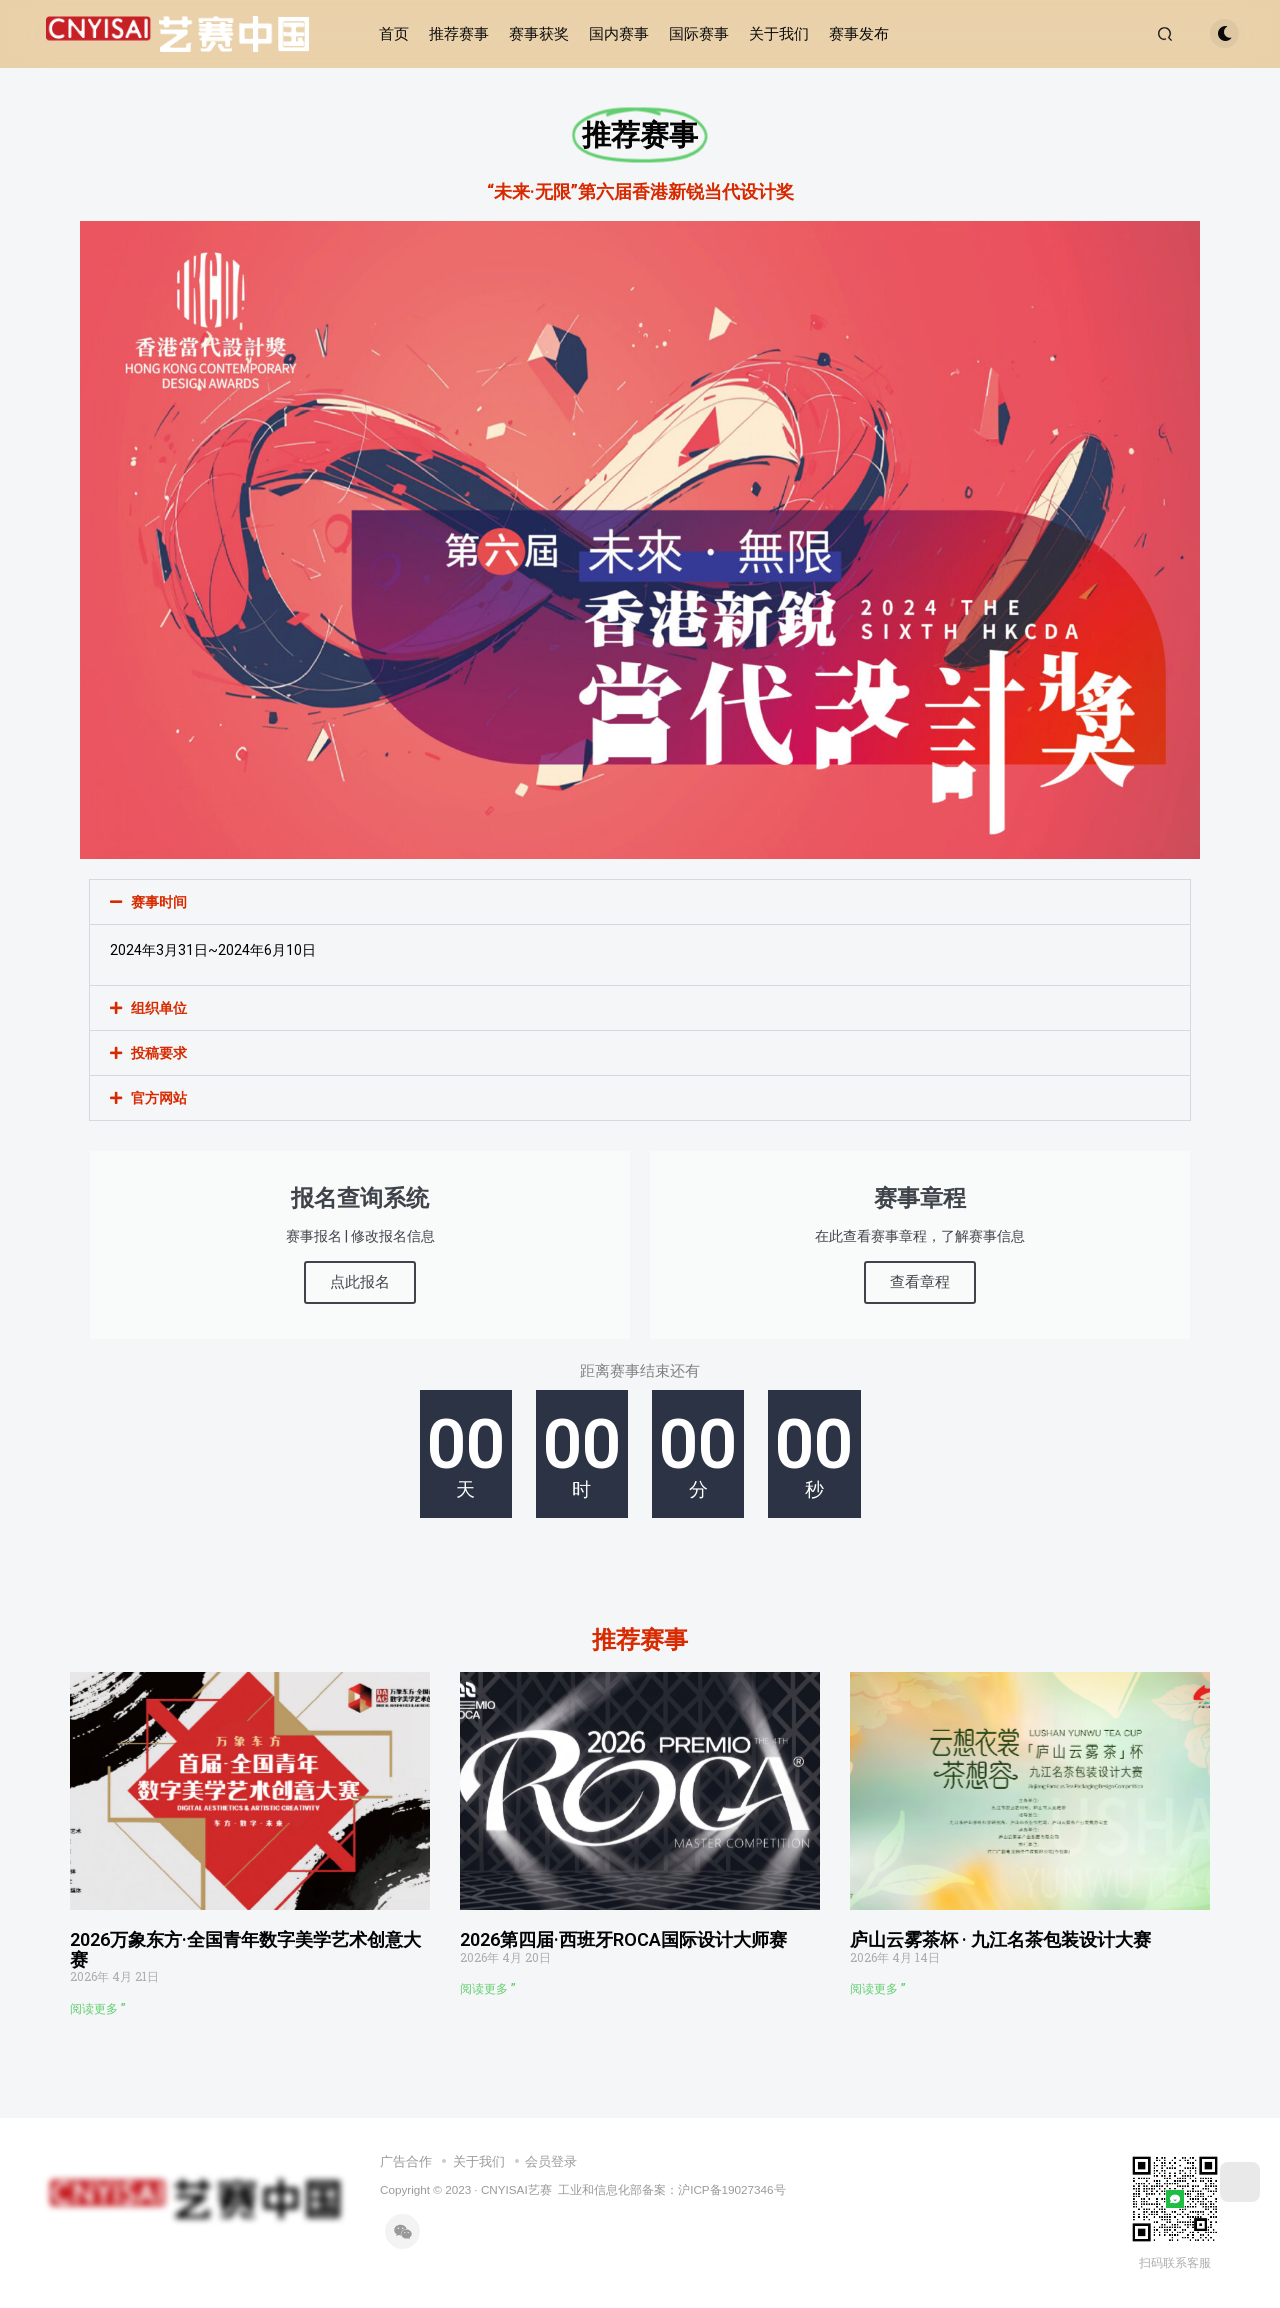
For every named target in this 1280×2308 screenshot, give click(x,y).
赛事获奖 (539, 33)
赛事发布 (859, 33)
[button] (640, 902)
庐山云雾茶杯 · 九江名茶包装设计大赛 (1000, 1939)
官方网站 (159, 1098)
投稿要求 (159, 1053)
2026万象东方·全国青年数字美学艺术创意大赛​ (245, 1949)
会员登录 (551, 2161)
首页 (394, 33)
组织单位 (159, 1008)
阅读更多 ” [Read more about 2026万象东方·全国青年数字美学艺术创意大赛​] (98, 2009)
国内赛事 (619, 33)
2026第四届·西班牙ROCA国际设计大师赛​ (623, 1939)
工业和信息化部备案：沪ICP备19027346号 (671, 2189)
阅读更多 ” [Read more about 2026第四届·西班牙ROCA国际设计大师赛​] (488, 1989)
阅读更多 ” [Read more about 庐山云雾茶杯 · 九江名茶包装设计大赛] (878, 1989)
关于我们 (779, 33)
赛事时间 (159, 902)
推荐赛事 (459, 33)
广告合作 (406, 2161)
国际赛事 (699, 33)
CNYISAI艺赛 (516, 2189)
